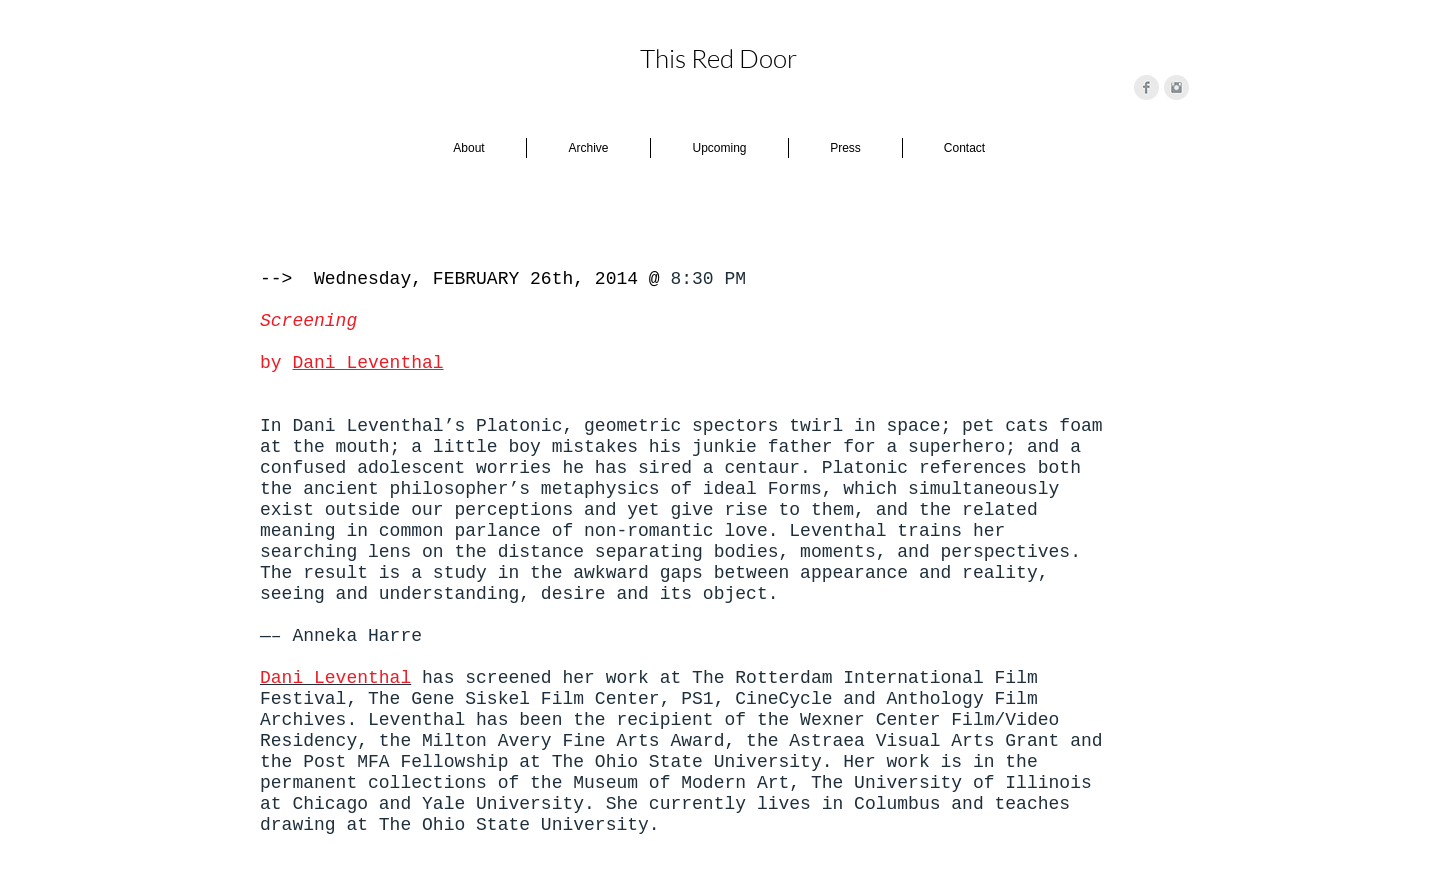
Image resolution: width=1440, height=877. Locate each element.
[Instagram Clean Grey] (1176, 87)
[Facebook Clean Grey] (1146, 87)
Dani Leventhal (367, 363)
